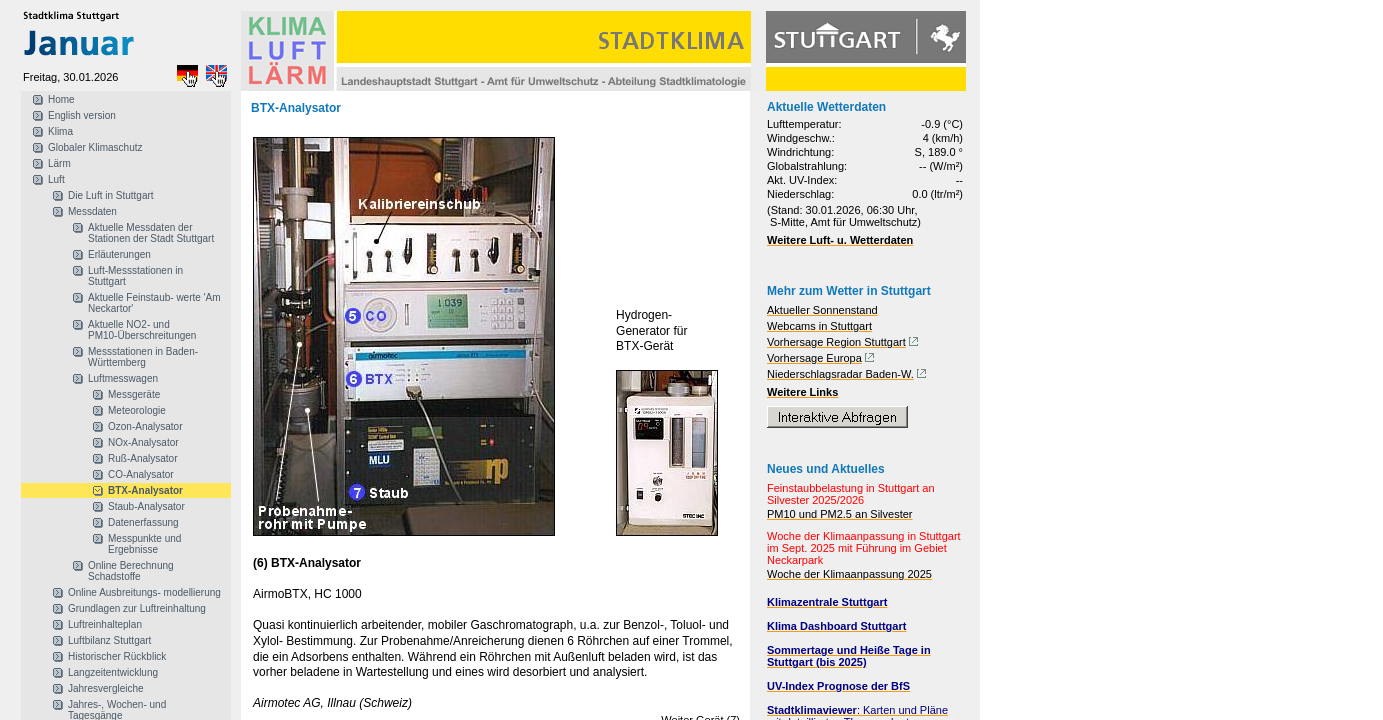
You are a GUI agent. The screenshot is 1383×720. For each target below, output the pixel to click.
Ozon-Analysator (145, 426)
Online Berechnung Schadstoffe (131, 571)
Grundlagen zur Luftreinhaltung (137, 608)
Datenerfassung (143, 522)
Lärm (59, 163)
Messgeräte (134, 394)
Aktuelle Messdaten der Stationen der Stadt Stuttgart (151, 233)
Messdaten (92, 211)
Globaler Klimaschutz (95, 147)
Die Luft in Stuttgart (111, 195)
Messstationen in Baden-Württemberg (143, 357)
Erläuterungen (119, 254)
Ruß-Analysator (142, 458)
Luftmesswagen (123, 378)
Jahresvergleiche (106, 688)
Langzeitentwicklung (113, 672)
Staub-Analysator (146, 506)
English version (82, 115)
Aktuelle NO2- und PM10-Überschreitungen (142, 330)
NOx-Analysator (143, 442)
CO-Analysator (141, 474)
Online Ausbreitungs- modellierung (144, 592)
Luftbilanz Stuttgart (109, 640)
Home (61, 99)
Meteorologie (137, 410)
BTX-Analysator (145, 490)
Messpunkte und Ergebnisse (144, 544)
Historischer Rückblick (117, 656)
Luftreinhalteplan (105, 624)
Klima (60, 131)
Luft (56, 179)
